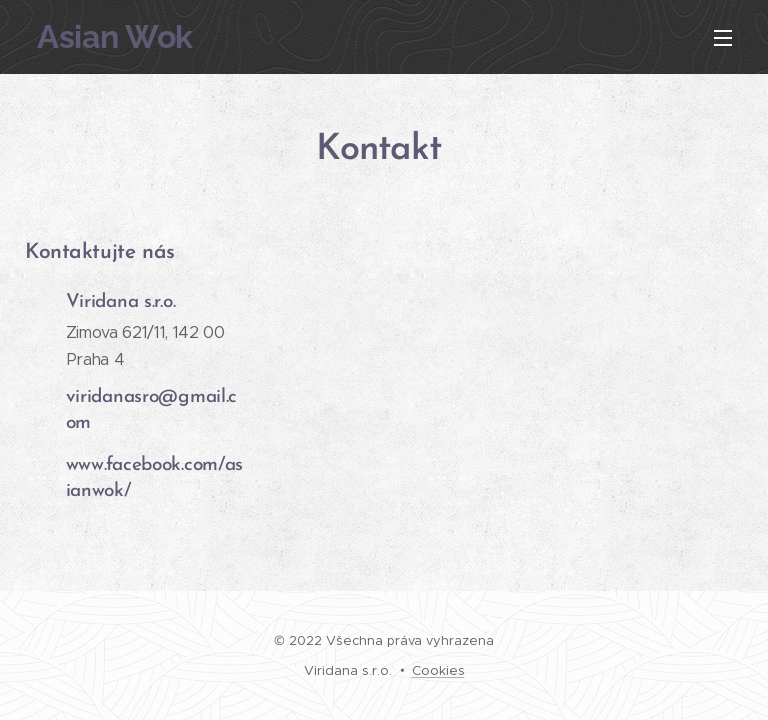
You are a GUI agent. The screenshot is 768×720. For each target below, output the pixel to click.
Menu (723, 38)
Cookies (438, 670)
